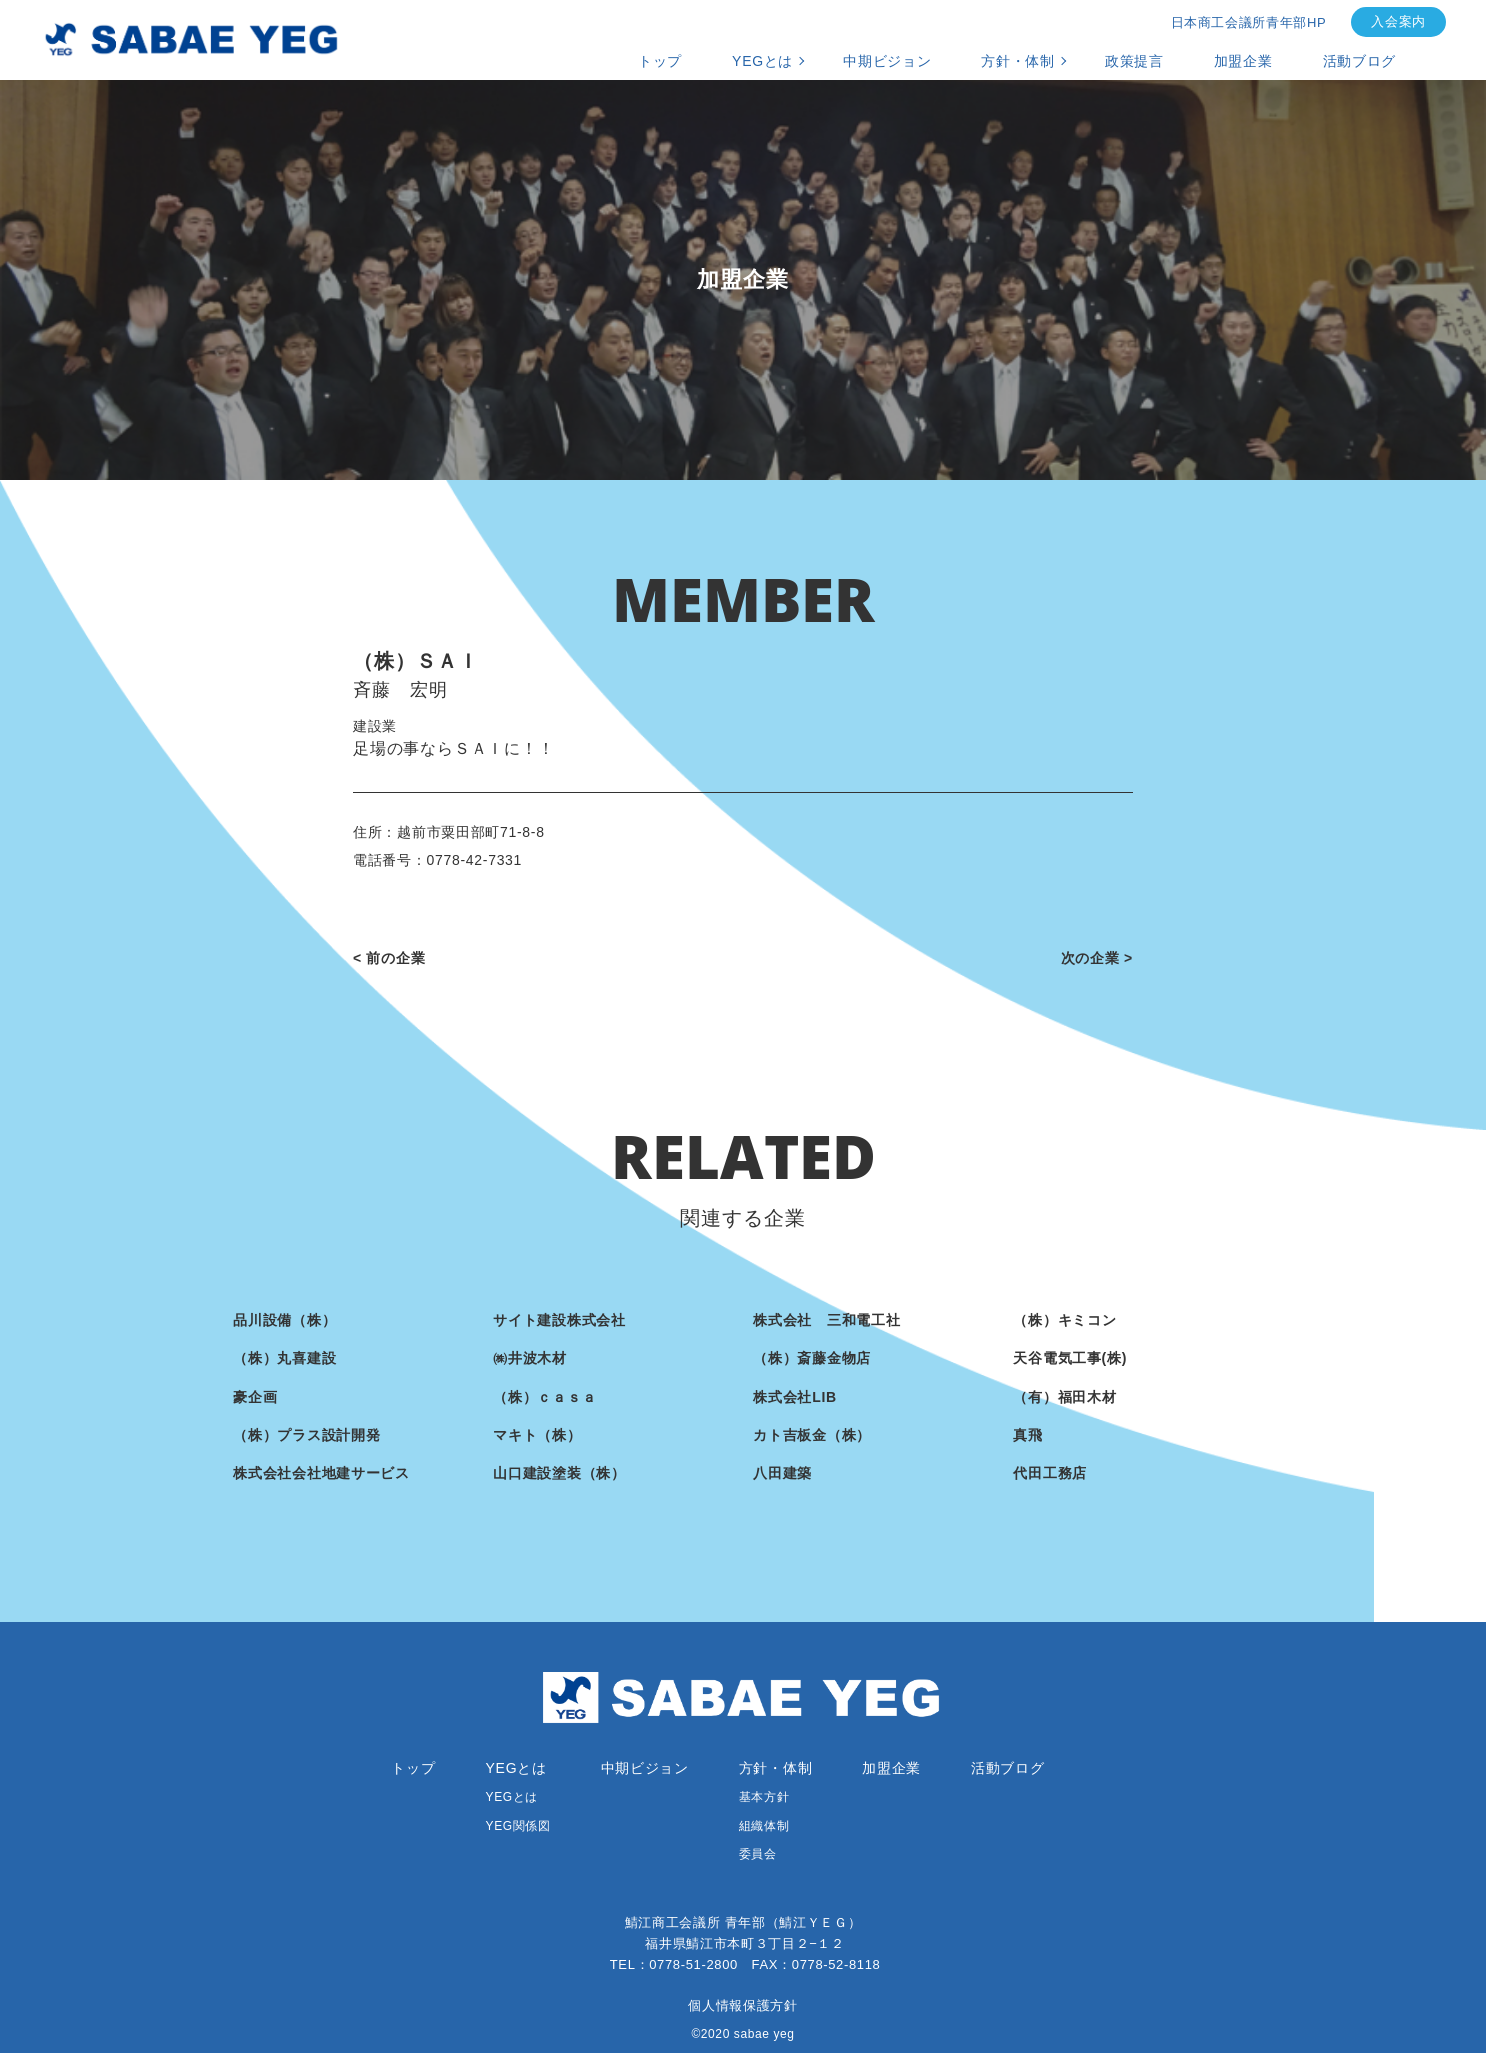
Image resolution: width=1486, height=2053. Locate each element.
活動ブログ (1360, 61)
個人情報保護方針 (742, 2005)
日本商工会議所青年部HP (1249, 22)
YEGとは (762, 61)
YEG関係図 (518, 1826)
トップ (660, 61)
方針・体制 (1018, 61)
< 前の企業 (389, 958)
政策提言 (1134, 61)
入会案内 (1398, 21)
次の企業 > (1097, 958)
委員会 (758, 1854)
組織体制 (764, 1826)
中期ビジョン (887, 61)
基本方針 (764, 1797)
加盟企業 (1243, 61)
